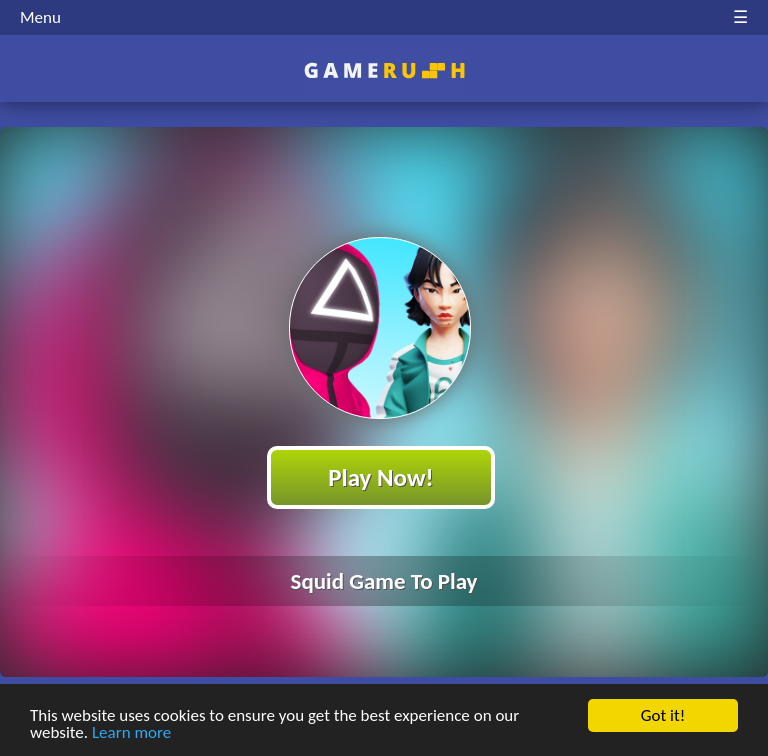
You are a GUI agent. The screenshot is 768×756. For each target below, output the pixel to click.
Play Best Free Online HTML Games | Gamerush (384, 70)
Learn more (131, 733)
